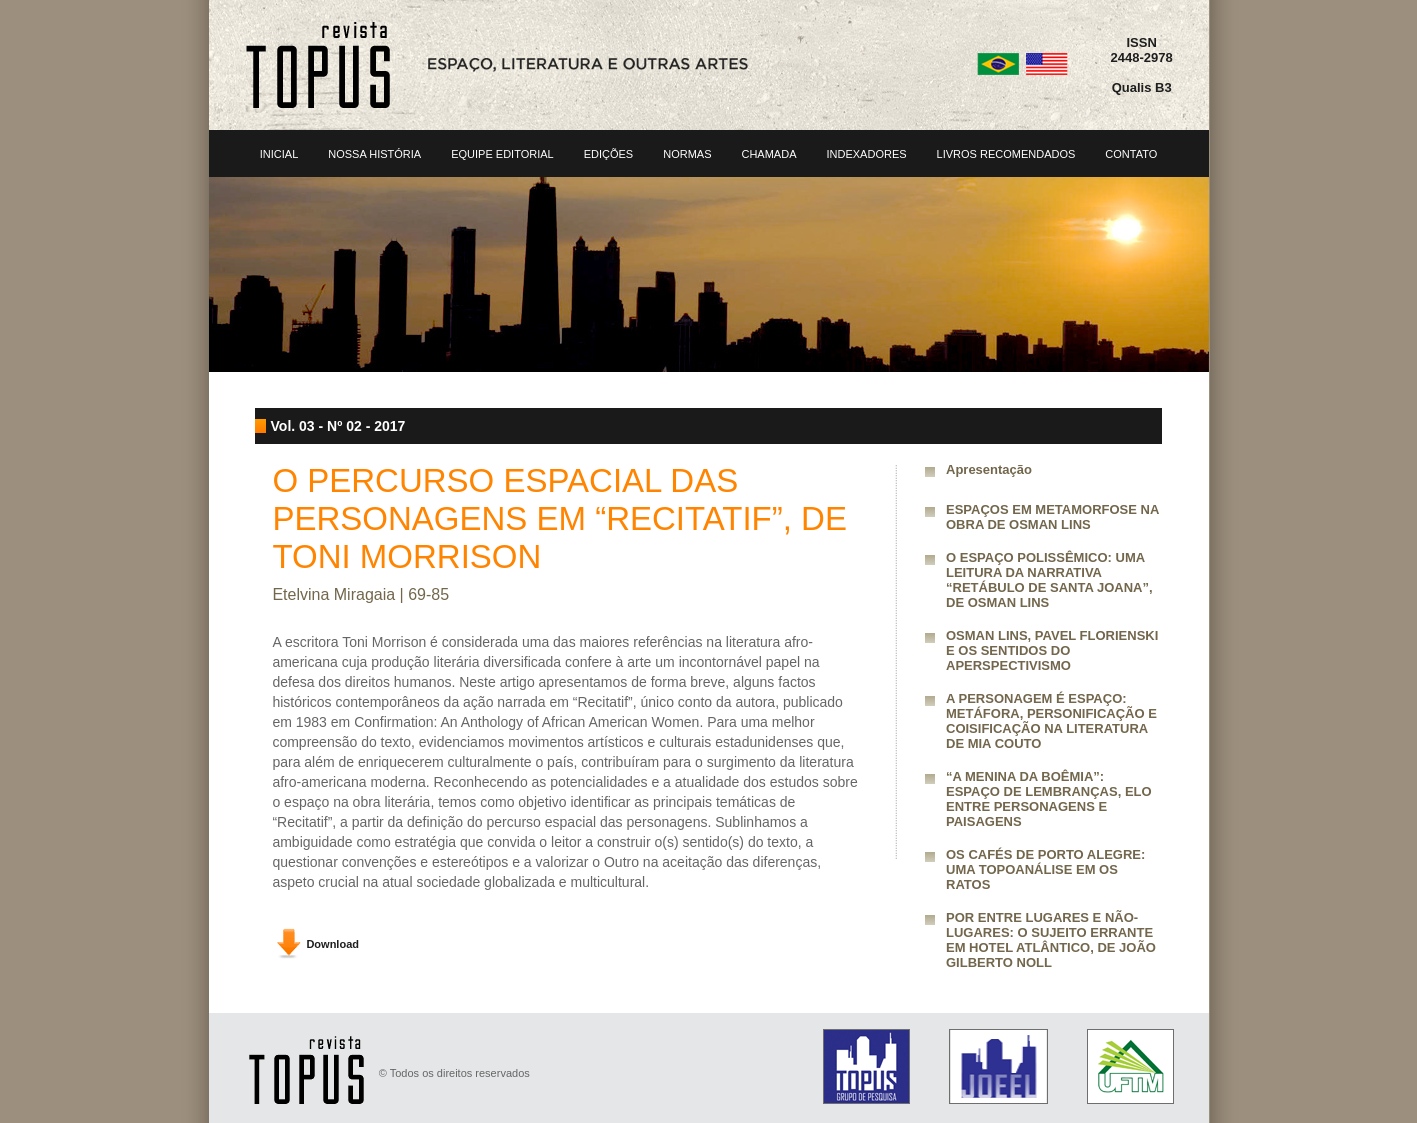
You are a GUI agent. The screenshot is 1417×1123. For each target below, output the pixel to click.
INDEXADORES (866, 154)
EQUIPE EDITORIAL (502, 154)
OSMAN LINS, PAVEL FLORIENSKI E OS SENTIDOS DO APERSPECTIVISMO (1052, 650)
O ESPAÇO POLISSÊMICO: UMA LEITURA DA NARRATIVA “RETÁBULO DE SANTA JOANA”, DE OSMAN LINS (1049, 580)
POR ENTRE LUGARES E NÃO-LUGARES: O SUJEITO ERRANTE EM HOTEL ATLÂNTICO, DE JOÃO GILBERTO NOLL (1051, 940)
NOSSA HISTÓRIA (374, 154)
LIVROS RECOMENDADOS (1006, 154)
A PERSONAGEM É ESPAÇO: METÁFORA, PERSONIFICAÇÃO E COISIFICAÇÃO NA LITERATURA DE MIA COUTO (1051, 721)
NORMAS (687, 154)
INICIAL (279, 154)
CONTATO (1131, 154)
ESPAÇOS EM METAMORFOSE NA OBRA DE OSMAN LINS (1052, 517)
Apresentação (989, 469)
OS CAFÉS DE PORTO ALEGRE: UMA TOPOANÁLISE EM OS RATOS (1045, 869)
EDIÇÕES (609, 154)
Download (332, 944)
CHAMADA (768, 154)
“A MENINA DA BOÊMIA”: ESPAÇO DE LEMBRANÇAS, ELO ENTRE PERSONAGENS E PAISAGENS (1049, 799)
